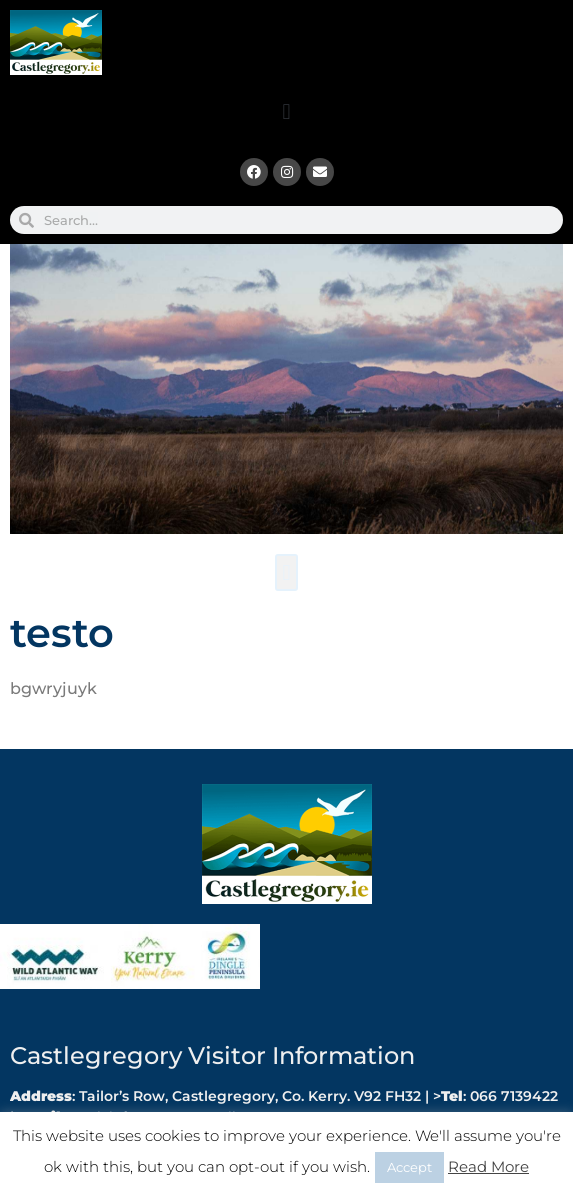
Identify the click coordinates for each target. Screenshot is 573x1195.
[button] (286, 111)
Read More (488, 1166)
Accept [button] (409, 1167)
